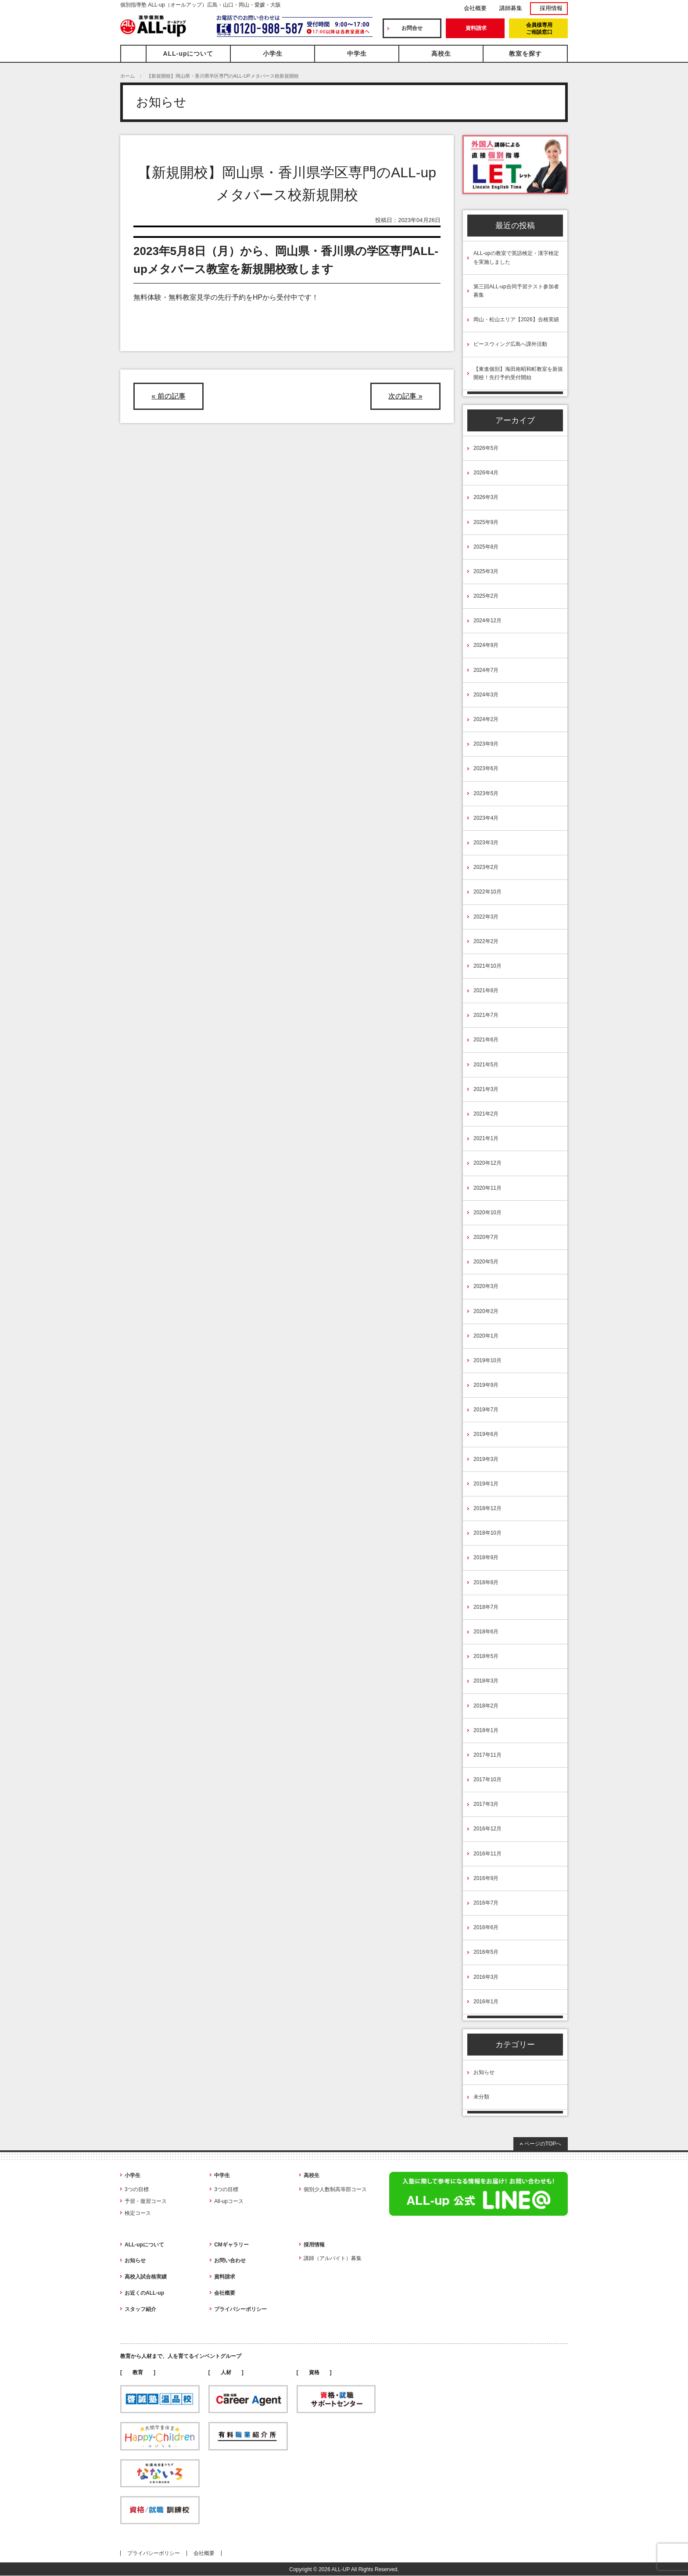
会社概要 (475, 8)
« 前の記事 (168, 396)
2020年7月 (485, 1237)
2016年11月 (487, 1854)
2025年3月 (485, 571)
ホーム (127, 76)
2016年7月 (485, 1903)
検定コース (138, 2213)
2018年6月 (485, 1632)
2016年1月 (485, 2001)
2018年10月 (487, 1533)
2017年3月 (485, 1804)
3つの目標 (137, 2189)
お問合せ (412, 28)
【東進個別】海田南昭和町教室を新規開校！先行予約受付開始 (518, 373)
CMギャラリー (231, 2245)
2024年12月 (487, 620)
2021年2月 (485, 1114)
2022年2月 (485, 941)
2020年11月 (487, 1188)
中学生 (357, 53)
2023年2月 (485, 867)
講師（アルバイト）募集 (333, 2258)
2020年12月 (487, 1163)
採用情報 (551, 8)
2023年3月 (485, 843)
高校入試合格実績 (146, 2277)
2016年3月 (485, 1977)
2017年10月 (487, 1779)
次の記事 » (405, 396)
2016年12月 (487, 1829)
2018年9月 (485, 1557)
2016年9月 (485, 1878)
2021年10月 (487, 966)
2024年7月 (485, 670)
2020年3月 (485, 1286)
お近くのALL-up (144, 2293)
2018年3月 (485, 1681)
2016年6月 (485, 1927)
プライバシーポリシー (240, 2309)
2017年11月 (487, 1755)
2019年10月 (487, 1360)
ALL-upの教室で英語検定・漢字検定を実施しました (516, 257)
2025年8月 (485, 547)
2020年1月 (485, 1336)
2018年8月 (485, 1582)
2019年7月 (485, 1409)
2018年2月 (485, 1706)
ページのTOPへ (542, 2144)
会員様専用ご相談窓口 (539, 28)
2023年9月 (485, 744)
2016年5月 (485, 1952)
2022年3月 (485, 917)
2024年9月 (485, 645)
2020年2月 (485, 1311)
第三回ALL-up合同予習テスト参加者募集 (516, 290)
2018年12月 (487, 1508)
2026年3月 (485, 497)
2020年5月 (485, 1262)
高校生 (441, 53)
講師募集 (510, 8)
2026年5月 (485, 448)
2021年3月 (485, 1089)
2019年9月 (485, 1385)
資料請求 (476, 28)
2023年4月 (485, 818)
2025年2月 (485, 596)
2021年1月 (485, 1138)
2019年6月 (485, 1434)
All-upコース (229, 2201)
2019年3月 (485, 1459)
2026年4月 (485, 473)
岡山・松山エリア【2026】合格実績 (516, 319)
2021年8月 (485, 990)
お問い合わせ (230, 2260)
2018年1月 (485, 1730)
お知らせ (483, 2072)
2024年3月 (485, 695)
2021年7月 (485, 1015)
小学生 (273, 53)
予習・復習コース (146, 2201)
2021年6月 (485, 1040)
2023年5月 (485, 793)
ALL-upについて (188, 53)
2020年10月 (487, 1212)
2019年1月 (485, 1484)
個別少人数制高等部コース (335, 2189)
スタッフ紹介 (140, 2309)
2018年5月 (485, 1656)
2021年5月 (485, 1065)
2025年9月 (485, 522)
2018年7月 (485, 1607)
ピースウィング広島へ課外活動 (510, 344)
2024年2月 (485, 719)
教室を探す (525, 53)
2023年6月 (485, 768)
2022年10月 (487, 892)
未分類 (481, 2097)
